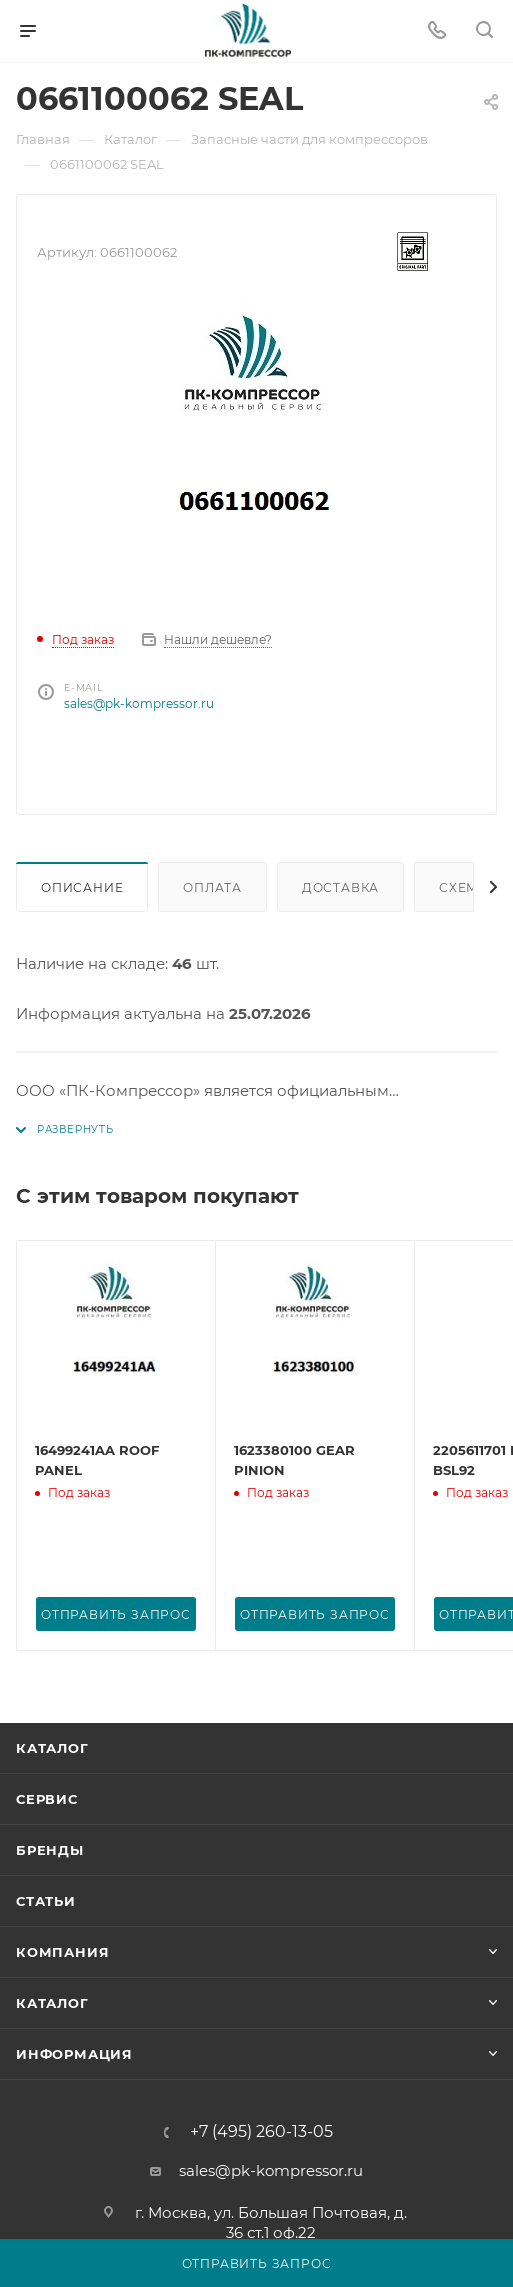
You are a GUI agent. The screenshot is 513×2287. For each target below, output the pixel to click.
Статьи (46, 1901)
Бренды (50, 1850)
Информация (74, 2054)
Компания (62, 1952)
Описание (82, 887)
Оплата (212, 887)
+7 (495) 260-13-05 (261, 2132)
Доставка (340, 887)
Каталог (52, 1748)
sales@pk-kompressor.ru (139, 703)
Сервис (47, 1799)
